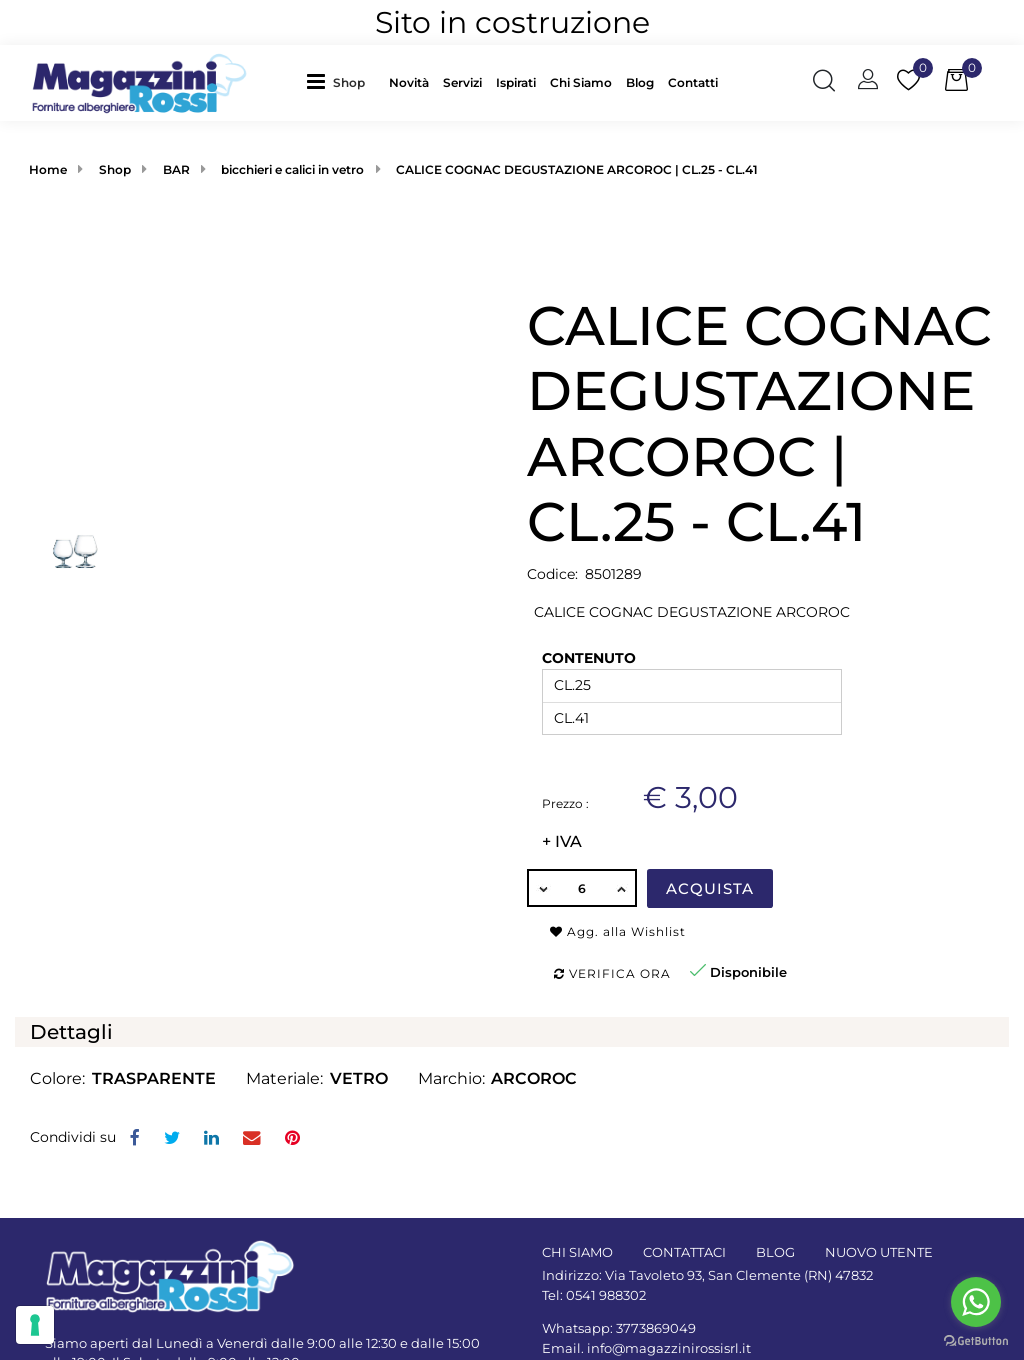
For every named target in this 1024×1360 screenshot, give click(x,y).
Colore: (57, 1078)
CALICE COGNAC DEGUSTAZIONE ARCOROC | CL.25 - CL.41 (577, 169)
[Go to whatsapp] (976, 1302)
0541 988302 (606, 1295)
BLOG (775, 1252)
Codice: (552, 574)
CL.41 (571, 718)
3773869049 (656, 1328)
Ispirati (516, 82)
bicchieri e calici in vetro (292, 169)
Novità (409, 82)
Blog (640, 82)
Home (48, 169)
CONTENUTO (589, 658)
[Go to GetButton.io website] (976, 1340)
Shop (349, 82)
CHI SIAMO (577, 1252)
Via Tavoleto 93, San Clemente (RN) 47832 (739, 1275)
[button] (354, 82)
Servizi (462, 82)
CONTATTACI (684, 1252)
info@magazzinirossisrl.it (669, 1348)
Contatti (693, 82)
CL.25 (572, 685)
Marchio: (451, 1078)
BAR (176, 169)
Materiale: (284, 1078)
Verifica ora (612, 973)
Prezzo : (565, 803)
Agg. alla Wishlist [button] (618, 931)
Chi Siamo (581, 82)
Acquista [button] (710, 888)
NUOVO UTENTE (879, 1252)
